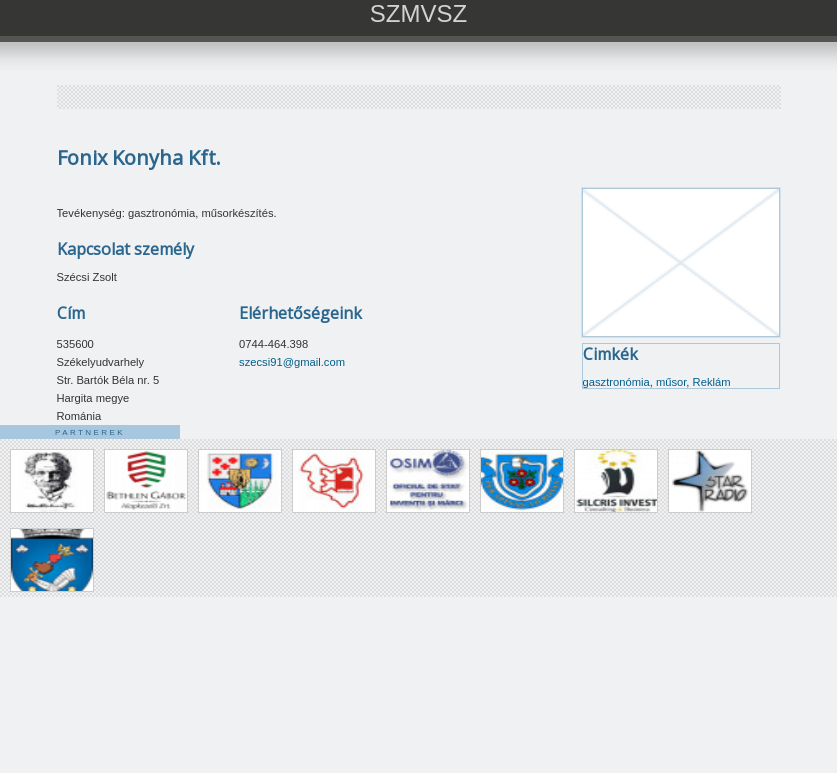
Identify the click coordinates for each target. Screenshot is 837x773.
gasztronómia (616, 382)
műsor (671, 382)
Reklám (712, 382)
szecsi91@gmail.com (292, 362)
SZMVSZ (418, 13)
